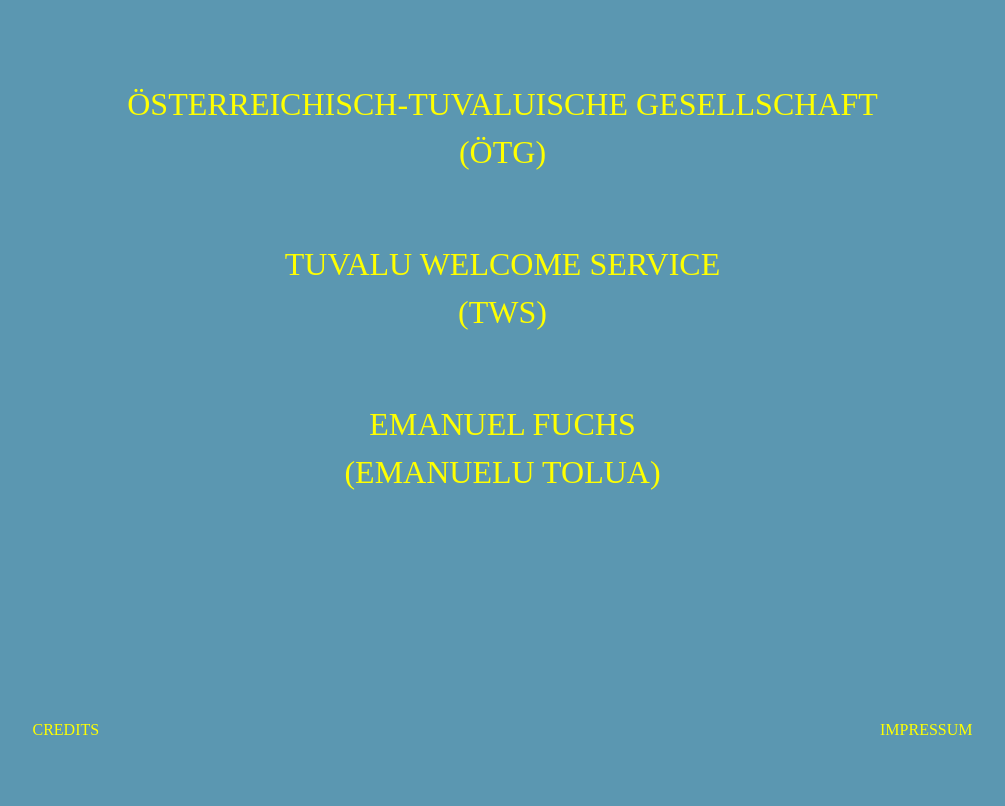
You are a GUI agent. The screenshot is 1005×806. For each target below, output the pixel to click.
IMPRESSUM (926, 729)
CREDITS (66, 729)
